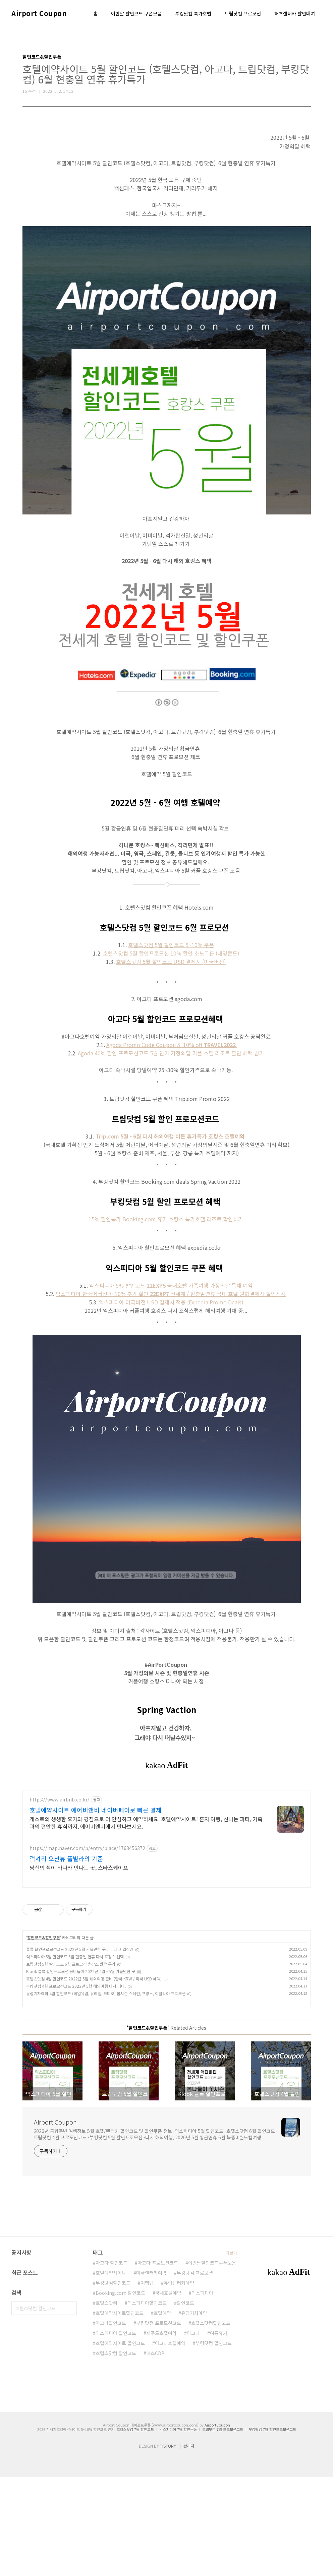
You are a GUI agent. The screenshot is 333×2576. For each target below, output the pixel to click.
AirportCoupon (217, 2523)
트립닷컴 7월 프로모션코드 (222, 2528)
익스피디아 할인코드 (116, 2432)
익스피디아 (202, 2391)
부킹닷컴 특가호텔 (193, 13)
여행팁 (147, 2381)
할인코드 (185, 2401)
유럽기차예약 (194, 2411)
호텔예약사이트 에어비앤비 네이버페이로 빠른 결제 (96, 1909)
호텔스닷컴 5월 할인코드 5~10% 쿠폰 (171, 945)
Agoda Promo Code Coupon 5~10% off (171, 1045)
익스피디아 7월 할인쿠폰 (178, 2528)
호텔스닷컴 (106, 2401)
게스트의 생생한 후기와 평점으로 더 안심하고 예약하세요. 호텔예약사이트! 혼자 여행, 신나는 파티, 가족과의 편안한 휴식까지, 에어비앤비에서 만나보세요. (146, 1921)
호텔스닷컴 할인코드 (116, 2452)
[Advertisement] (166, 1837)
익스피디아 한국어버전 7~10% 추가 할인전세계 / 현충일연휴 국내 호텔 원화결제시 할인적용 (171, 1294)
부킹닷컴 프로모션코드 (158, 2421)
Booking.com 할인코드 (120, 2391)
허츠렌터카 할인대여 (294, 13)
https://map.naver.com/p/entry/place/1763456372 (87, 1947)
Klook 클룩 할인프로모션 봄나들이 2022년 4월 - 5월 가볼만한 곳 (80, 2070)
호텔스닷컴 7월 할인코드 (135, 2528)
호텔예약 (162, 2411)
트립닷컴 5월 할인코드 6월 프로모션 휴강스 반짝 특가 (70, 2063)
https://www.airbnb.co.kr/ (60, 1898)
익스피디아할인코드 (147, 2401)
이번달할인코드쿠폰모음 (212, 2361)
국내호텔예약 (168, 2391)
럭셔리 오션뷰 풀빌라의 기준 (66, 1957)
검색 (70, 2407)
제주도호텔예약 (161, 2432)
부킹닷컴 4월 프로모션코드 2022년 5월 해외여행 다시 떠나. (76, 2085)
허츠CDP (155, 2452)
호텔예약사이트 (111, 2371)
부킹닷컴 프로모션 (195, 2371)
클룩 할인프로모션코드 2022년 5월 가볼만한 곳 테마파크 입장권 (79, 2048)
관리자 (189, 2545)
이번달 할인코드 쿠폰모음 (136, 13)
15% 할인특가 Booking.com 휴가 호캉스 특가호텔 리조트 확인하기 (166, 1219)
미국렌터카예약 (151, 2371)
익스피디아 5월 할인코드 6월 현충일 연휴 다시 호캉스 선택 (75, 2055)
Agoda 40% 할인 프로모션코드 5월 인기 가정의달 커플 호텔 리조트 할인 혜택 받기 (171, 1053)
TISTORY (168, 2545)
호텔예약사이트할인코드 (120, 2411)
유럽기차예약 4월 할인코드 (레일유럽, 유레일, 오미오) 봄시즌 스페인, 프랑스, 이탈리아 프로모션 (105, 2092)
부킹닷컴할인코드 (113, 2381)
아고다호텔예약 (170, 2442)
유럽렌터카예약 (179, 2381)
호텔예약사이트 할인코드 (120, 2442)
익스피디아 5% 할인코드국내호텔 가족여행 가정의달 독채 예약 (171, 1285)
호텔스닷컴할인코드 (210, 2421)
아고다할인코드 (111, 2421)
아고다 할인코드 (111, 2361)
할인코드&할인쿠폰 (43, 2036)
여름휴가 (218, 2432)
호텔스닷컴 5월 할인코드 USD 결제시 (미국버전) (171, 962)
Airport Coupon (38, 13)
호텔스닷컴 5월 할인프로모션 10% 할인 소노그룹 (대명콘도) (171, 953)
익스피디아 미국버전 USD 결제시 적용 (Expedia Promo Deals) (171, 1302)
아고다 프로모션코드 (157, 2361)
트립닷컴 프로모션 (243, 13)
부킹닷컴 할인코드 (214, 2442)
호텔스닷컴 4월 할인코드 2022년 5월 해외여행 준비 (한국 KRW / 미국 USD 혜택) (94, 2077)
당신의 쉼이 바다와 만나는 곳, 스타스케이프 (79, 1966)
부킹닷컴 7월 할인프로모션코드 (272, 2528)
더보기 (231, 2351)
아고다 (193, 2432)
